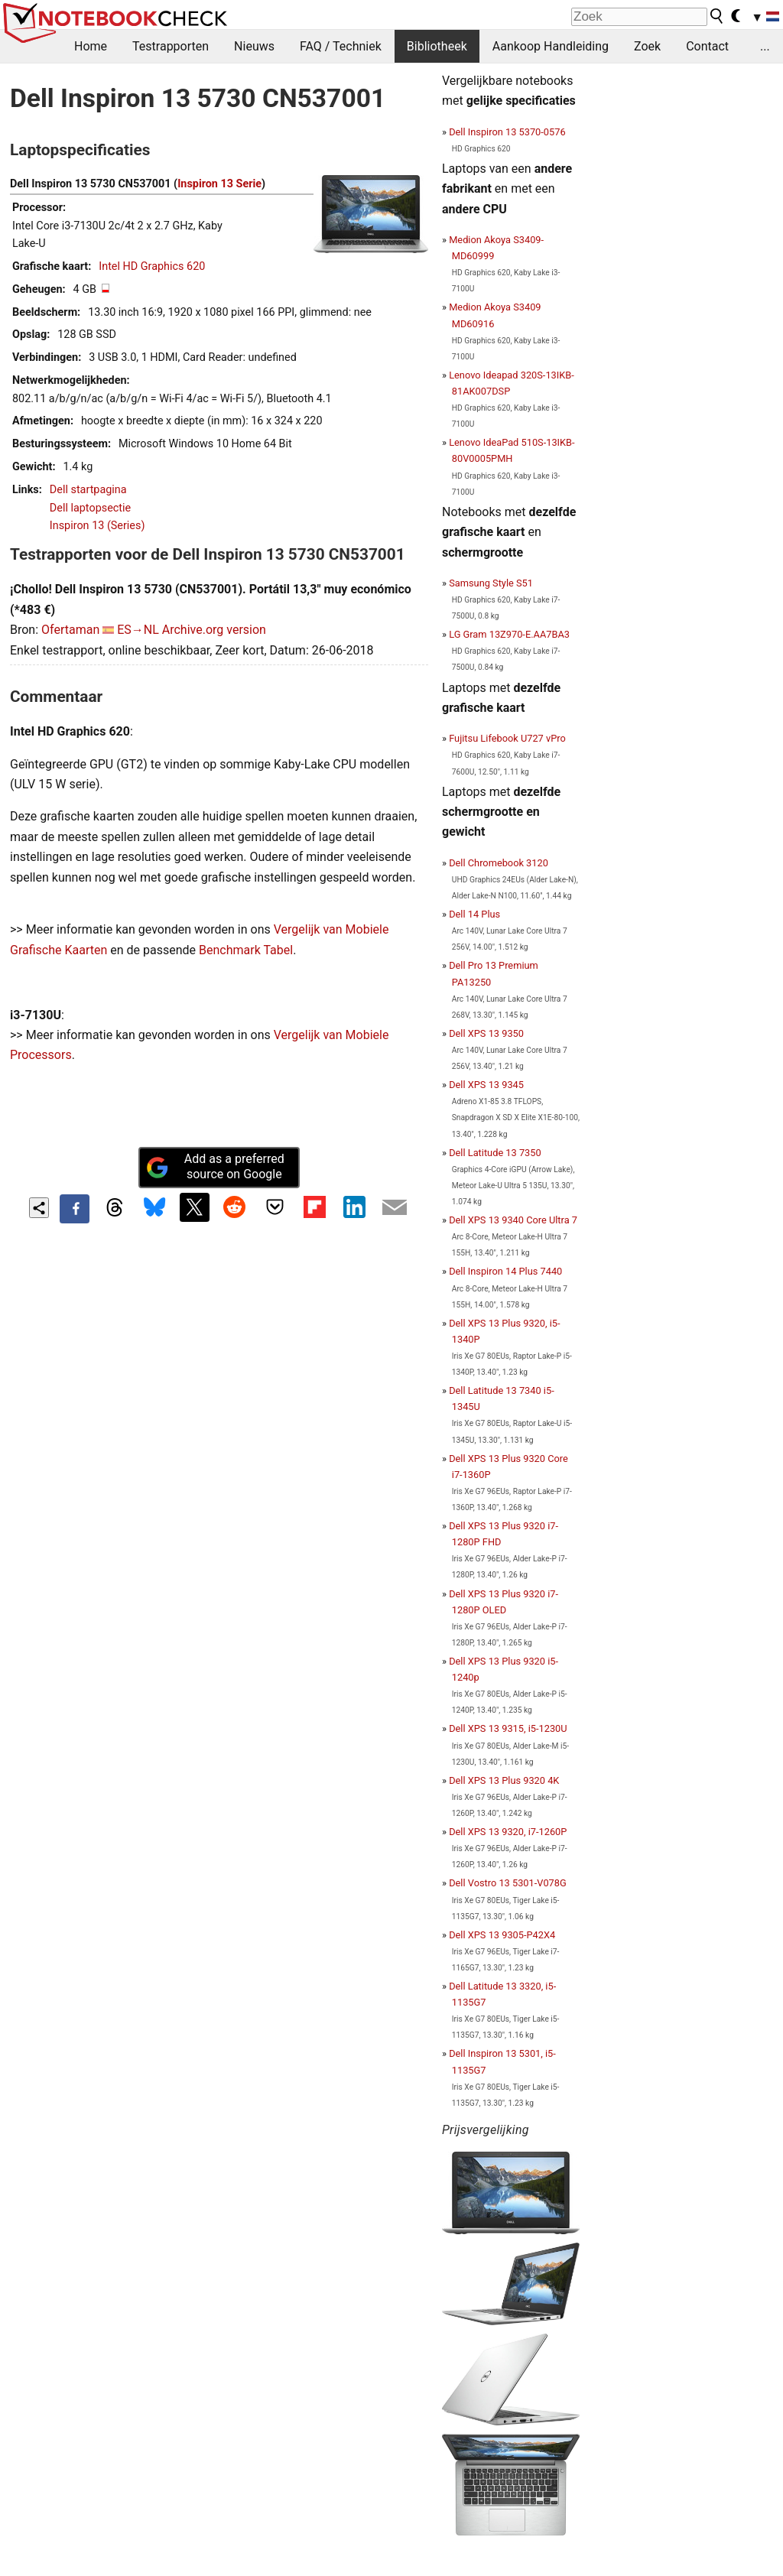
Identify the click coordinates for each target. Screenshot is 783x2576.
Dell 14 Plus (474, 914)
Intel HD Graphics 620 (152, 266)
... (765, 46)
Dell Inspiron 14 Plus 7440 (505, 1271)
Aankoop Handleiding (550, 46)
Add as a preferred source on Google (215, 1167)
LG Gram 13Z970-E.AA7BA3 (509, 634)
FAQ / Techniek (341, 46)
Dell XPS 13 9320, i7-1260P (508, 1831)
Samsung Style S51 (491, 583)
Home (90, 46)
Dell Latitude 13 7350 (495, 1152)
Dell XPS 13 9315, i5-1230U (508, 1728)
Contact (707, 46)
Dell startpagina (88, 489)
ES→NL (138, 629)
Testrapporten (170, 46)
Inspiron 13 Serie (219, 183)
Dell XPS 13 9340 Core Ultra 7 (513, 1220)
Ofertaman (70, 629)
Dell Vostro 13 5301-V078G (508, 1883)
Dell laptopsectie (90, 508)
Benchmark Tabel (246, 950)
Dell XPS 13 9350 (486, 1033)
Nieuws (254, 46)
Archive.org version (214, 629)
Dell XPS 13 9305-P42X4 (502, 1935)
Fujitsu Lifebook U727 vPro (507, 738)
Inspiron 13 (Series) (97, 525)
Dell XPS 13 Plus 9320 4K (504, 1780)
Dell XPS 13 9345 (486, 1084)
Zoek (647, 46)
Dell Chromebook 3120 (498, 863)
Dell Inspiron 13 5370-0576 (507, 132)
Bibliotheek (437, 46)
